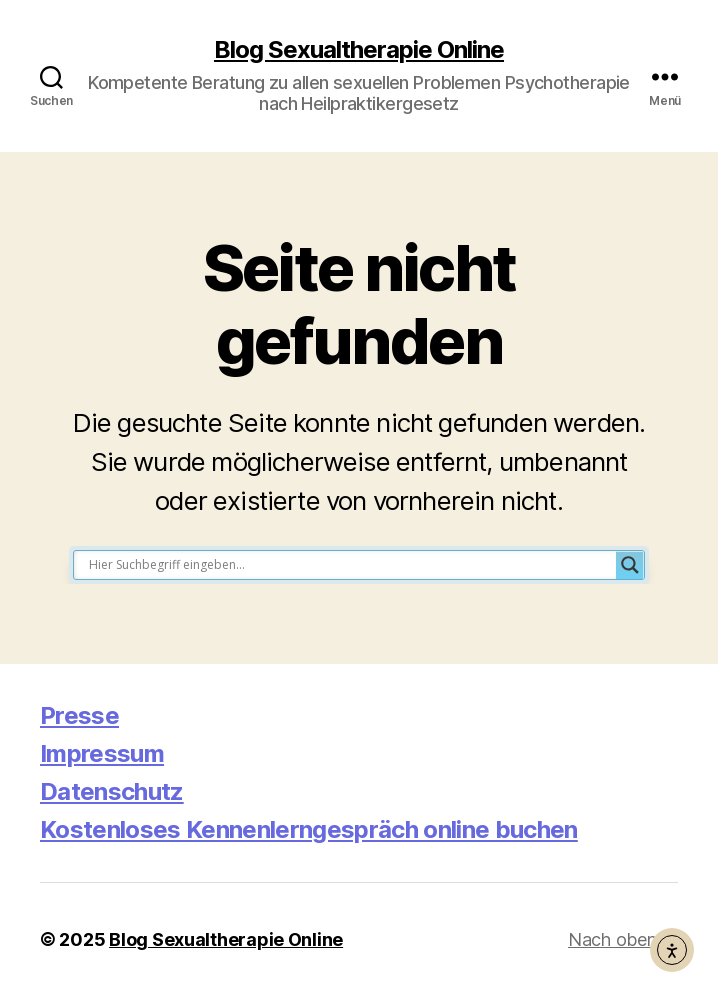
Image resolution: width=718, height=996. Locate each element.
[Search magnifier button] (630, 565)
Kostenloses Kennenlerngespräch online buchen (309, 829)
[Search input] (350, 565)
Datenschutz (112, 791)
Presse (79, 715)
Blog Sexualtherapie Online (359, 50)
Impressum (102, 753)
